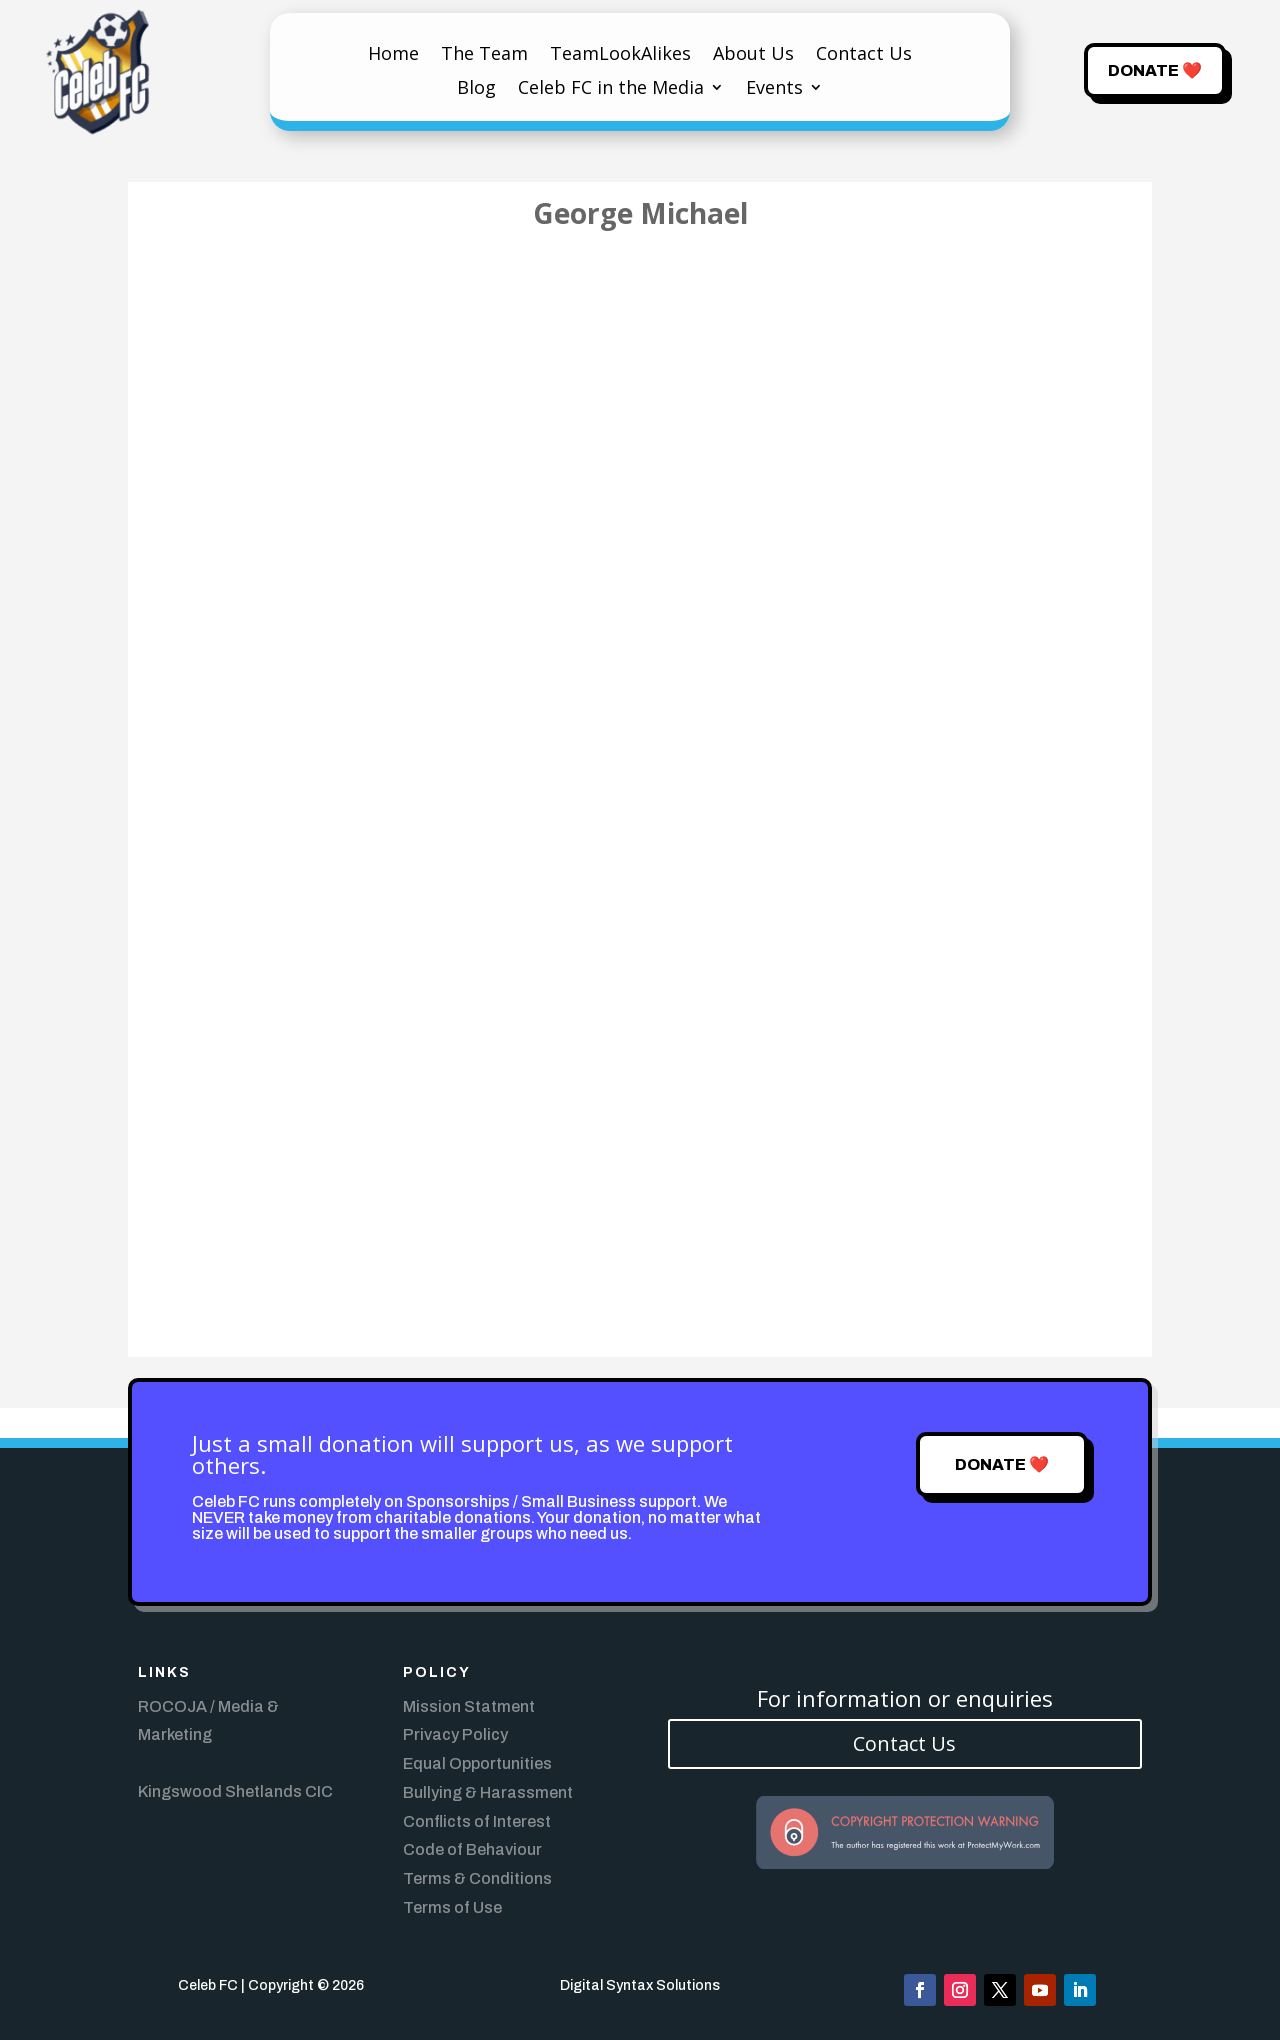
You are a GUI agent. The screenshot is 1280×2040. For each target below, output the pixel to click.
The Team (484, 55)
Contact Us (864, 55)
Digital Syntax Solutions (640, 1985)
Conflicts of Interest (477, 1821)
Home (393, 55)
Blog (476, 89)
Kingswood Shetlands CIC (235, 1791)
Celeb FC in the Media (611, 89)
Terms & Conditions (477, 1878)
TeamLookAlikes (620, 55)
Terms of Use (452, 1907)
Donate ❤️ (1155, 70)
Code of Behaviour (472, 1849)
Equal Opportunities (477, 1763)
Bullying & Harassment (488, 1792)
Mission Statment (469, 1706)
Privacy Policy (455, 1734)
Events (774, 89)
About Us (753, 55)
